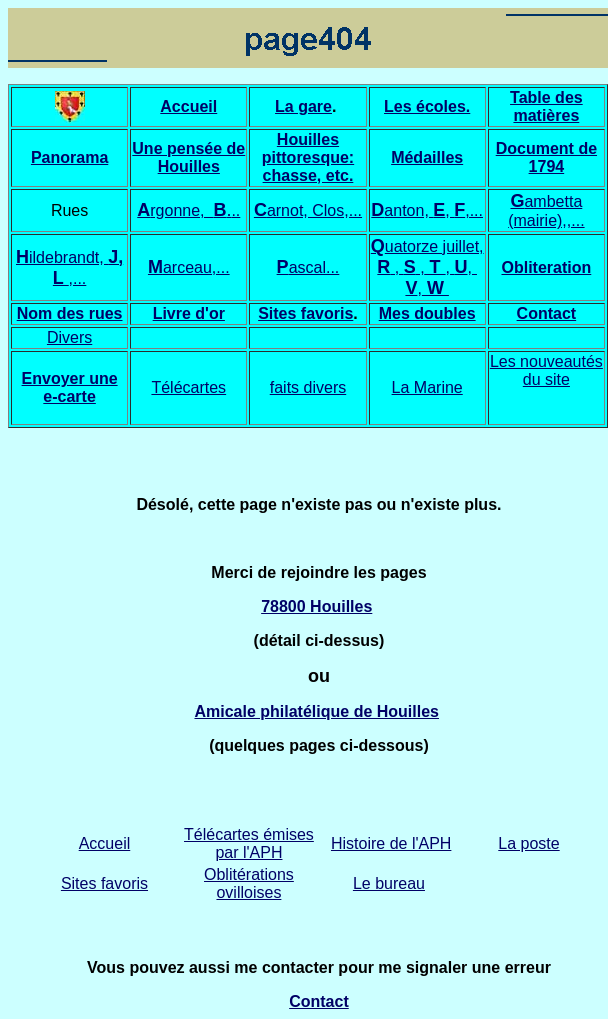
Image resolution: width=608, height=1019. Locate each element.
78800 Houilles (316, 606)
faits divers (308, 387)
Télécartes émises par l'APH (249, 843)
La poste (528, 843)
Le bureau (389, 883)
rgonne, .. (195, 210)
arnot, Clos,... (314, 210)
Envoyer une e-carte (70, 387)
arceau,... (196, 267)
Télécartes (188, 387)
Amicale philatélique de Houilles (316, 711)
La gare (303, 106)
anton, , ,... (433, 210)
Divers (69, 337)
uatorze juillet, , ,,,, (430, 267)
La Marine (427, 387)
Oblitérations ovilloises (249, 883)
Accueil (105, 843)
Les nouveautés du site (546, 370)
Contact (547, 313)
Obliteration (546, 267)
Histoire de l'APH (391, 843)
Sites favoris (305, 313)
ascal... (308, 267)
